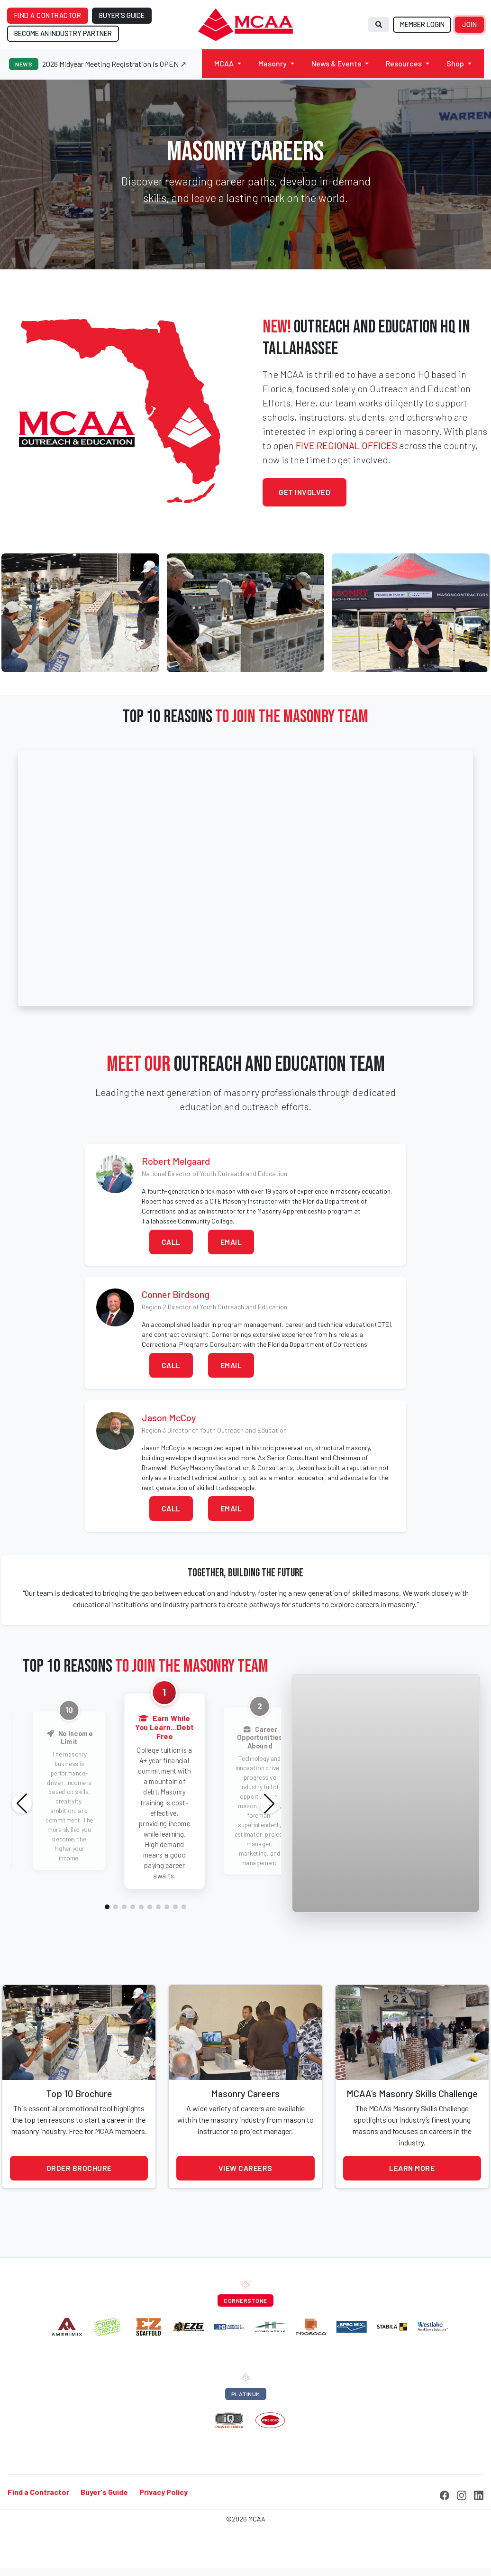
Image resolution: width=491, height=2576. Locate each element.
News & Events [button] (336, 63)
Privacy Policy (163, 2492)
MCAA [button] (224, 63)
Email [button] (231, 1241)
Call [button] (171, 1241)
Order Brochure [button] (79, 2167)
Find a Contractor (38, 2492)
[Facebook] (444, 2494)
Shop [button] (455, 63)
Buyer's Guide (104, 2492)
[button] (107, 1906)
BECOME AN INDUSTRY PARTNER (63, 33)
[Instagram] (461, 2494)
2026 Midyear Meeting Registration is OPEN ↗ (114, 63)
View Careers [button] (245, 2167)
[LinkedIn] (478, 2494)
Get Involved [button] (304, 492)
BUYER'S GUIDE (122, 15)
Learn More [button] (412, 2167)
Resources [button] (404, 63)
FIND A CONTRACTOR (48, 15)
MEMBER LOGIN (422, 24)
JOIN (469, 24)
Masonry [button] (272, 63)
